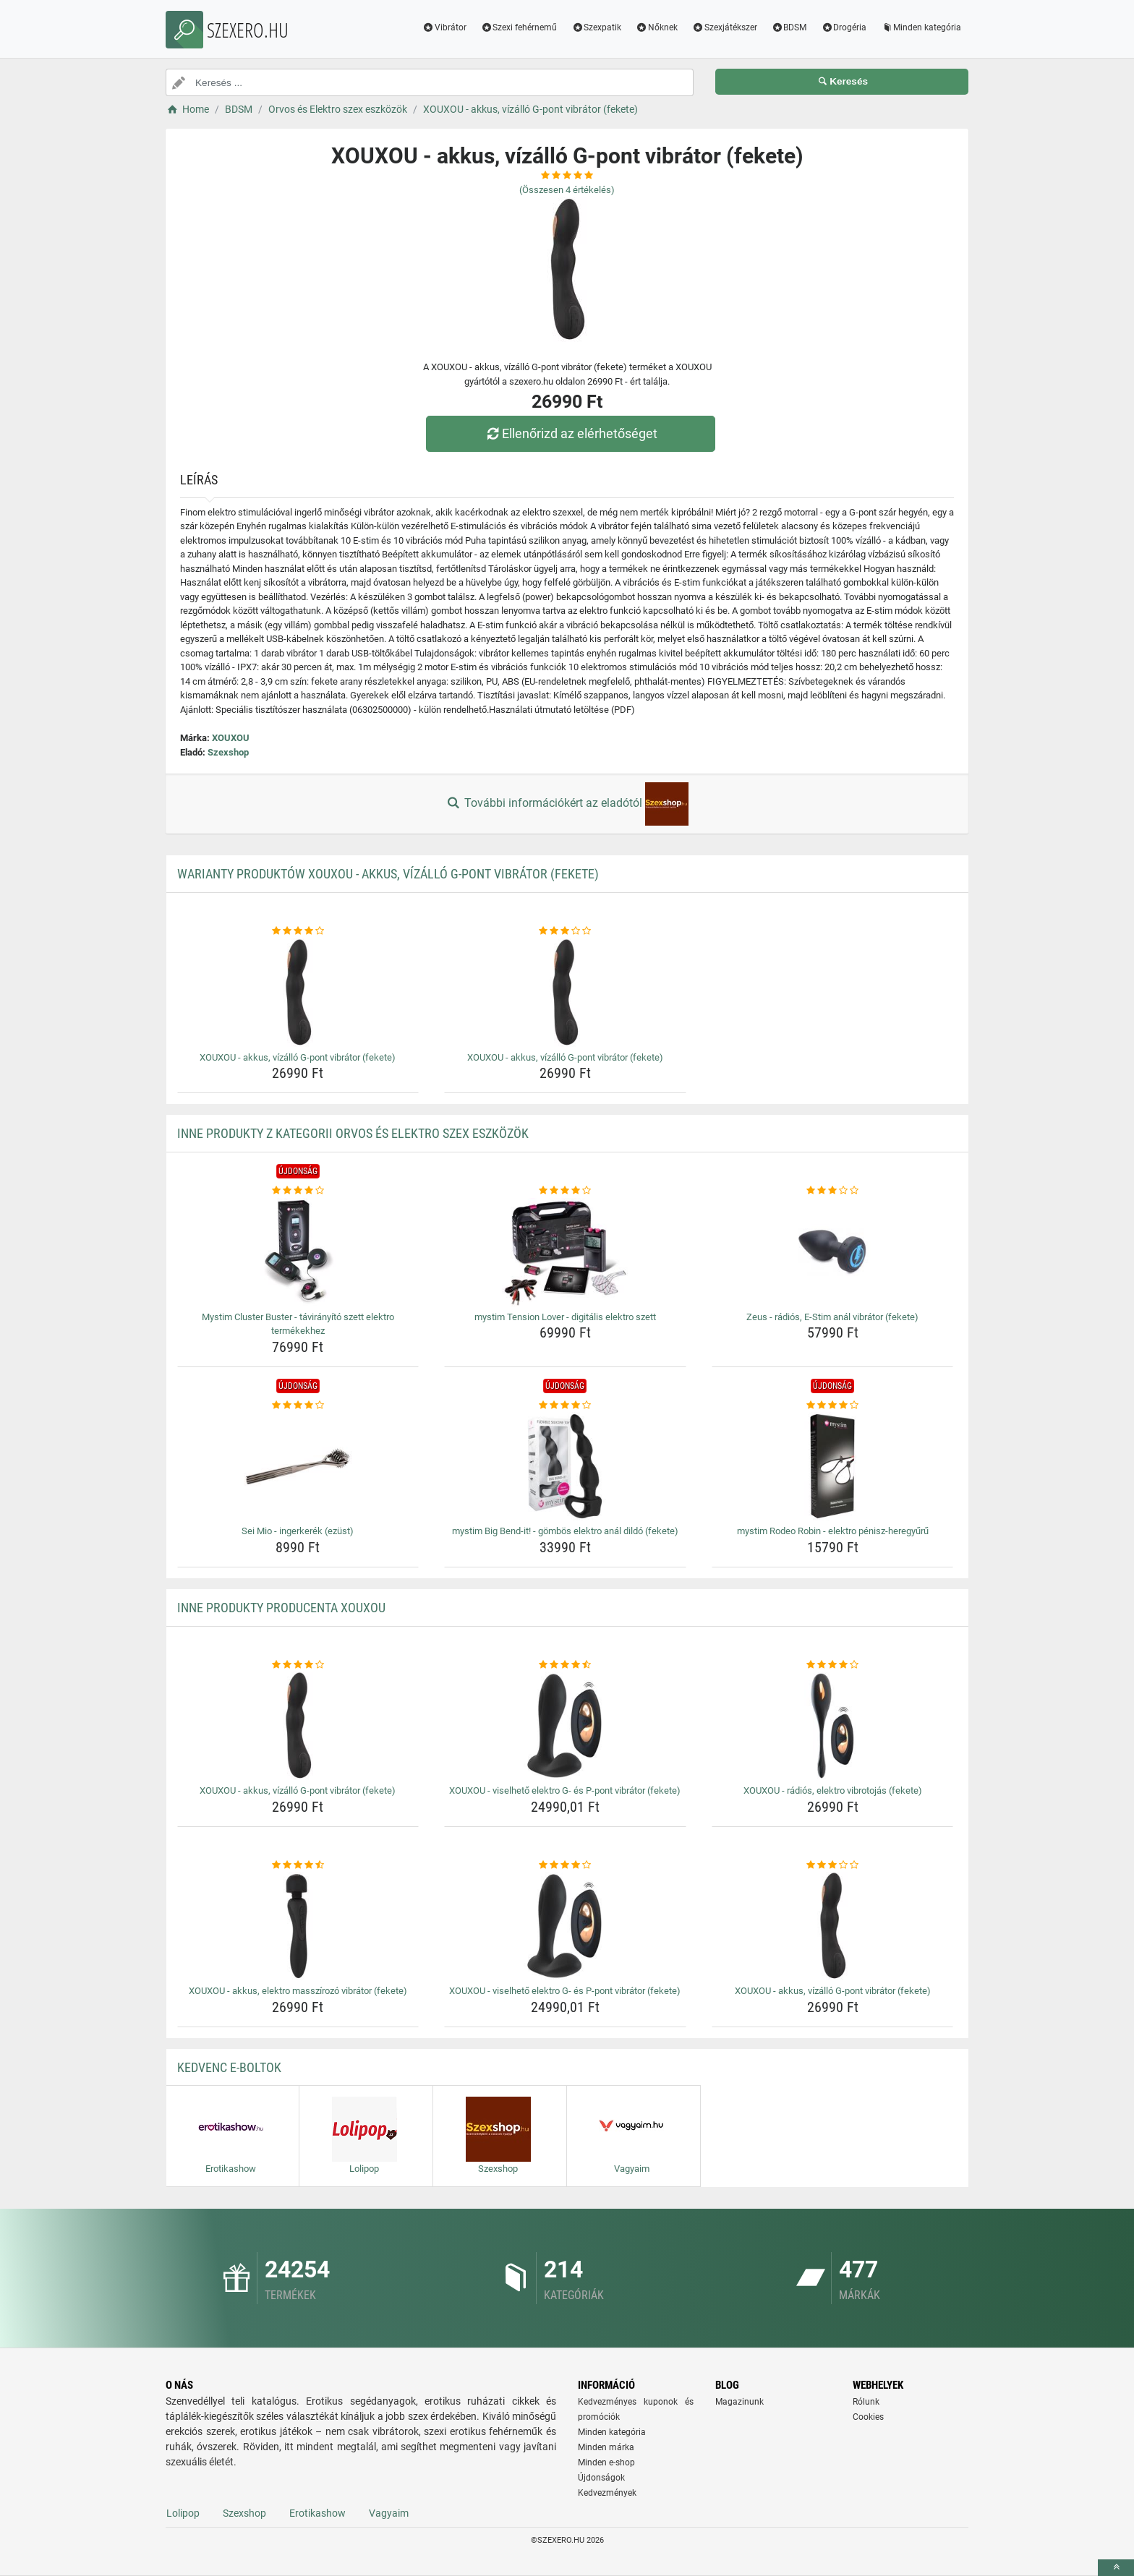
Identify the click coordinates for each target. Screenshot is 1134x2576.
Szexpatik (596, 27)
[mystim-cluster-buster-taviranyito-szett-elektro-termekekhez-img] (298, 1252)
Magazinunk (739, 2402)
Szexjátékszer (724, 27)
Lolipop (183, 2513)
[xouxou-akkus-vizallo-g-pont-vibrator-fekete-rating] (298, 931)
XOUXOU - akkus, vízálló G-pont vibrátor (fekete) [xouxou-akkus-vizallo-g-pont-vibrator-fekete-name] (298, 1057)
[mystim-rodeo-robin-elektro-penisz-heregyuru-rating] (832, 1405)
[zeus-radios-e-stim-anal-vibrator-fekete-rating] (832, 1191)
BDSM (789, 27)
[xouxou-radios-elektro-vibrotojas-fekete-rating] (832, 1665)
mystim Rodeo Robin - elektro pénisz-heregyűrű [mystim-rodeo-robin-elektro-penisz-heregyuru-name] (833, 1531)
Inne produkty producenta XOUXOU (281, 1607)
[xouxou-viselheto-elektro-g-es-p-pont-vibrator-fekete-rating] (565, 1665)
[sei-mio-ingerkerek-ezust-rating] (298, 1405)
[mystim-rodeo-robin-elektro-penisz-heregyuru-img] (832, 1466)
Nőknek (657, 27)
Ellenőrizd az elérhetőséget (570, 433)
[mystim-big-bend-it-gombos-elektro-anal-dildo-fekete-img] (565, 1466)
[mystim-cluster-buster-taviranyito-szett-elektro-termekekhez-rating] (298, 1191)
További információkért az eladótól (567, 804)
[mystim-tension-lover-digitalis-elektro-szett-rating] (565, 1191)
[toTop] (1116, 2567)
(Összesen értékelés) (567, 189)
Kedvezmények (607, 2493)
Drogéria (843, 27)
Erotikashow (317, 2513)
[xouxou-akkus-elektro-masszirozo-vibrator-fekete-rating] (298, 1865)
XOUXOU (231, 737)
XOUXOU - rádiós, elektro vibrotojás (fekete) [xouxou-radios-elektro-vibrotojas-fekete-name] (832, 1790)
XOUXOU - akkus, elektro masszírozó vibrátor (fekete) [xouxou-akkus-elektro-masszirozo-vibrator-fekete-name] (298, 1990)
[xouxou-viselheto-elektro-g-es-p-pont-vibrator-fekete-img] (565, 1726)
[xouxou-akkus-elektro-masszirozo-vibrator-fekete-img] (298, 1926)
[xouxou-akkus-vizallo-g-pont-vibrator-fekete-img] (298, 992)
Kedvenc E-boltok (229, 2067)
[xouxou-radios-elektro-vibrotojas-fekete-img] (832, 1726)
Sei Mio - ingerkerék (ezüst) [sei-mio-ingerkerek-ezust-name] (298, 1531)
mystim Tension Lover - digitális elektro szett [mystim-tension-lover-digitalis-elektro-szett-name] (565, 1316)
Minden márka (606, 2447)
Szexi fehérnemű (519, 27)
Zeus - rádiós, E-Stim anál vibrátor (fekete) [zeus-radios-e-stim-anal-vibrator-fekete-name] (832, 1316)
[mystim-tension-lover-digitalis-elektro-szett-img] (565, 1252)
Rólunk (866, 2402)
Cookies (868, 2417)
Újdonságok (601, 2478)
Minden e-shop (606, 2462)
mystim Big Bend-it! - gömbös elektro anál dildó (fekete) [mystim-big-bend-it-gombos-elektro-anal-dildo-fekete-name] (565, 1531)
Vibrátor (444, 27)
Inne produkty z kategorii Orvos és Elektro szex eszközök (353, 1133)
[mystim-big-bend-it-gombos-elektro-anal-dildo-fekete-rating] (565, 1405)
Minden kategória (921, 27)
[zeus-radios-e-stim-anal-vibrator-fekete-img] (832, 1252)
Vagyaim (389, 2513)
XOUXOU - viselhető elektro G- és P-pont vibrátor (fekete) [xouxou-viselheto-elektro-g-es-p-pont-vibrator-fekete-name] (565, 1790)
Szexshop (228, 752)
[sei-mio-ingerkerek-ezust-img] (298, 1466)
